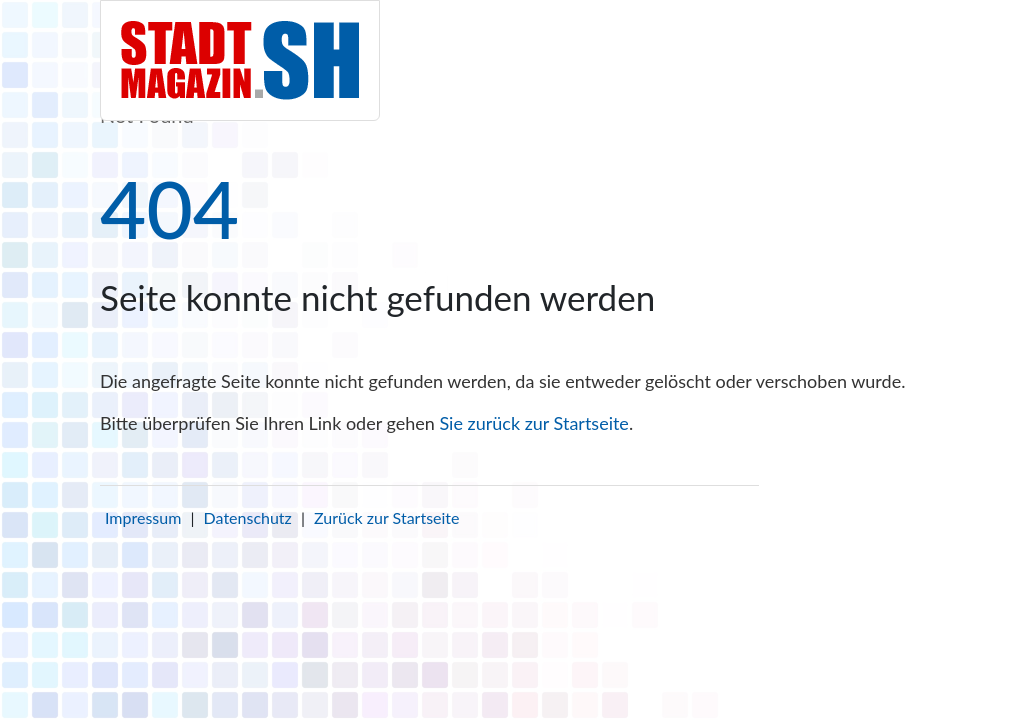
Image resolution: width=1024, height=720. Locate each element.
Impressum (143, 517)
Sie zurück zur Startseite (533, 423)
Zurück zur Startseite (386, 517)
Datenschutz (248, 517)
